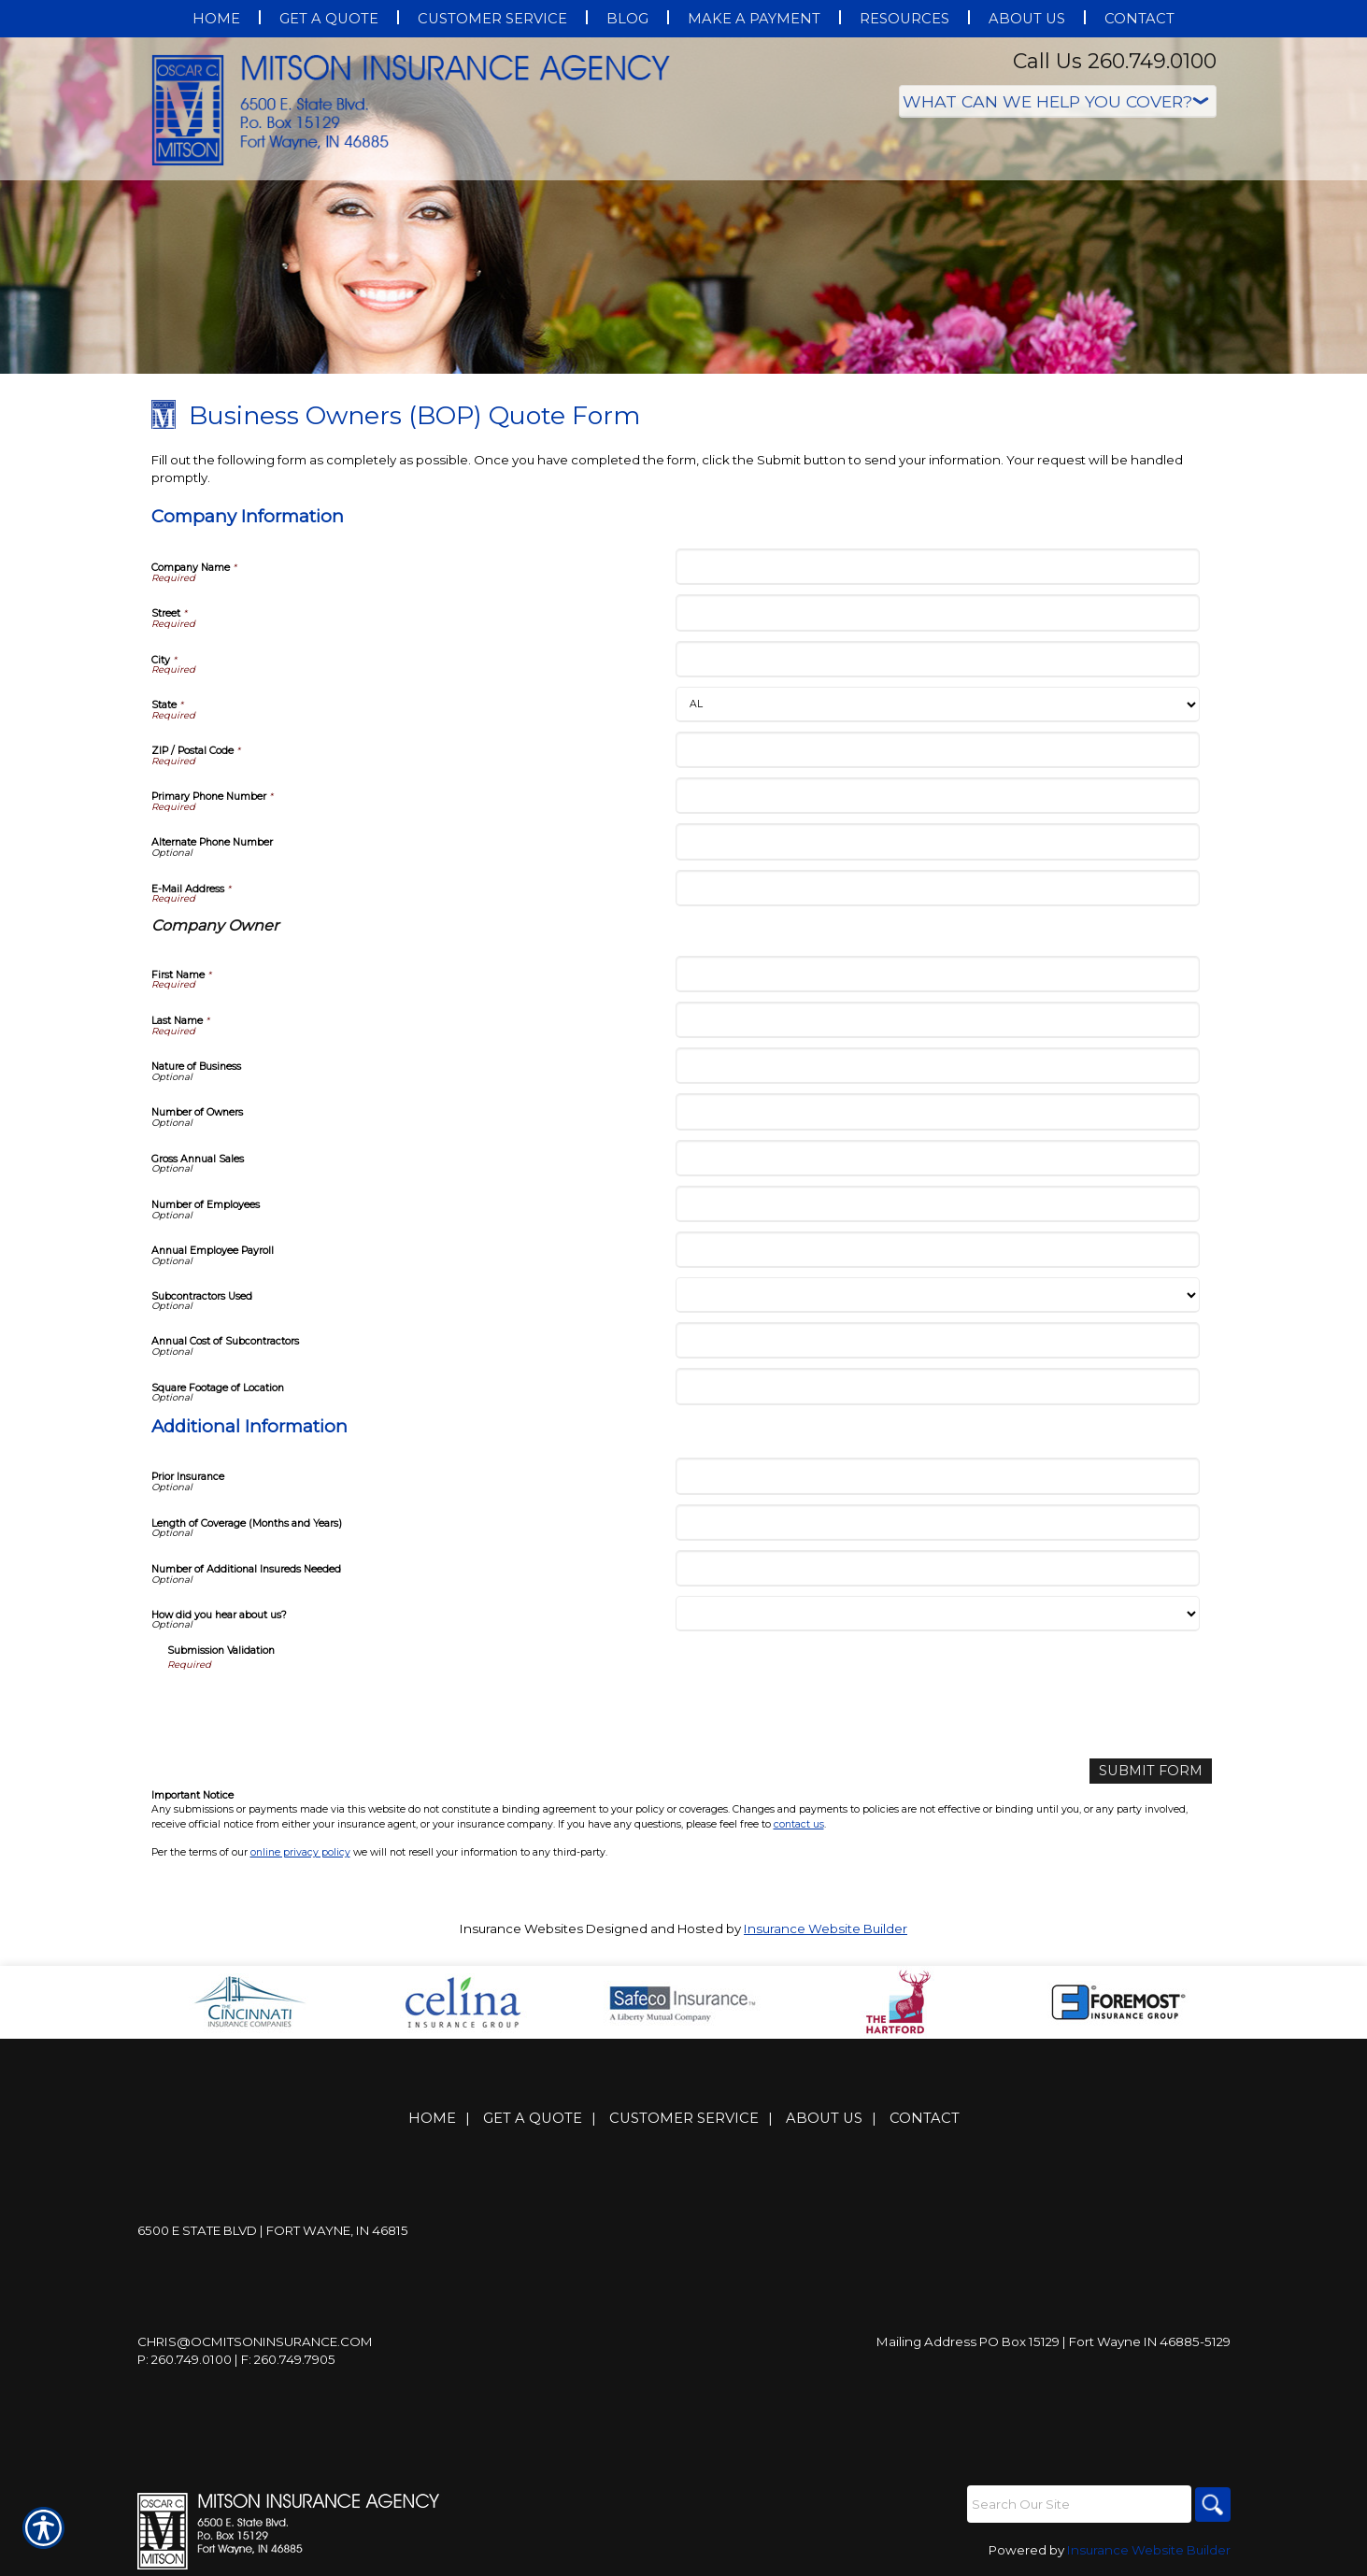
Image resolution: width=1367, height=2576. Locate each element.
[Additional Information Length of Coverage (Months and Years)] (938, 1522)
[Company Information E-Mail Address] (938, 888)
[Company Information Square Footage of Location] (938, 1386)
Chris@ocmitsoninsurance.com (255, 2340)
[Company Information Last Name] (938, 1020)
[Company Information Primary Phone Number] (938, 795)
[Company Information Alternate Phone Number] (938, 841)
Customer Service (684, 2117)
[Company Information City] (938, 659)
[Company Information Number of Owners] (938, 1111)
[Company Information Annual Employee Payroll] (938, 1249)
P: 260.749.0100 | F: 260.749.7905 (236, 2358)
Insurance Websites (521, 1927)
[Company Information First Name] (938, 974)
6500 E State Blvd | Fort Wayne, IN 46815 (272, 2229)
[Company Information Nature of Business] (938, 1065)
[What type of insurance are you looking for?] (1058, 101)
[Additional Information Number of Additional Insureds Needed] (938, 1568)
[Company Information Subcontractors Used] (938, 1295)
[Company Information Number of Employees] (938, 1204)
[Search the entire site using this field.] (1076, 2503)
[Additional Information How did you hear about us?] (938, 1613)
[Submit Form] (1157, 1770)
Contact (925, 2117)
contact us (799, 1822)
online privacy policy (300, 1850)
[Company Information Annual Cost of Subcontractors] (938, 1340)
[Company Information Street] (938, 612)
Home (432, 2117)
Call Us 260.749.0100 (1115, 61)
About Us (824, 2117)
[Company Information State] (938, 704)
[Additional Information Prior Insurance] (938, 1476)
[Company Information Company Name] (938, 566)
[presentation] (309, 1708)
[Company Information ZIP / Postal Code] (938, 750)
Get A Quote (532, 2117)
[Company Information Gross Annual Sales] (938, 1158)
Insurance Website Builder (825, 1927)
